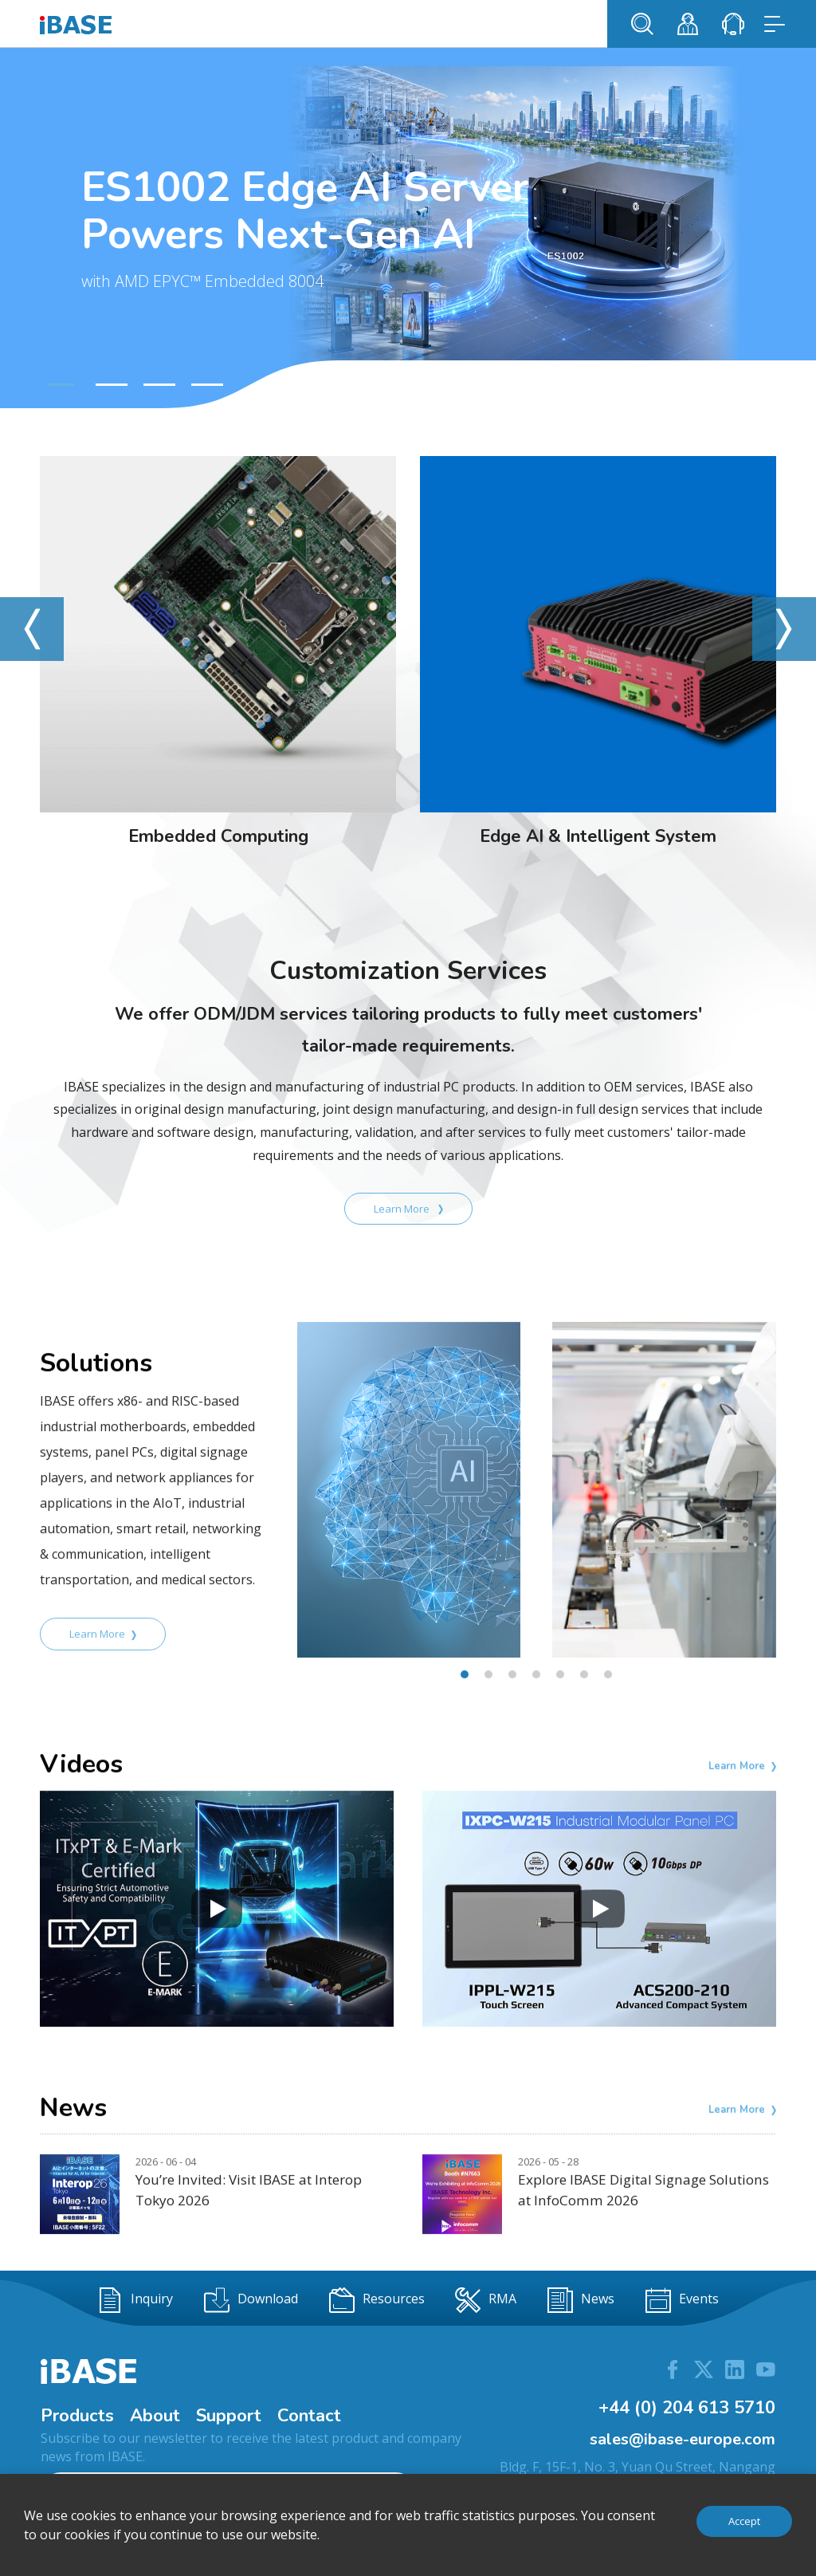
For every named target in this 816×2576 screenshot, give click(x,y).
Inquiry (135, 2300)
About (155, 2416)
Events (682, 2300)
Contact (309, 2416)
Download (251, 2300)
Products (77, 2416)
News (580, 2300)
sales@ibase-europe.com (682, 2439)
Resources (377, 2300)
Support (228, 2416)
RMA (485, 2300)
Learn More (408, 1208)
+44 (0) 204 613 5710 (686, 2408)
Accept (744, 2521)
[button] (59, 384)
